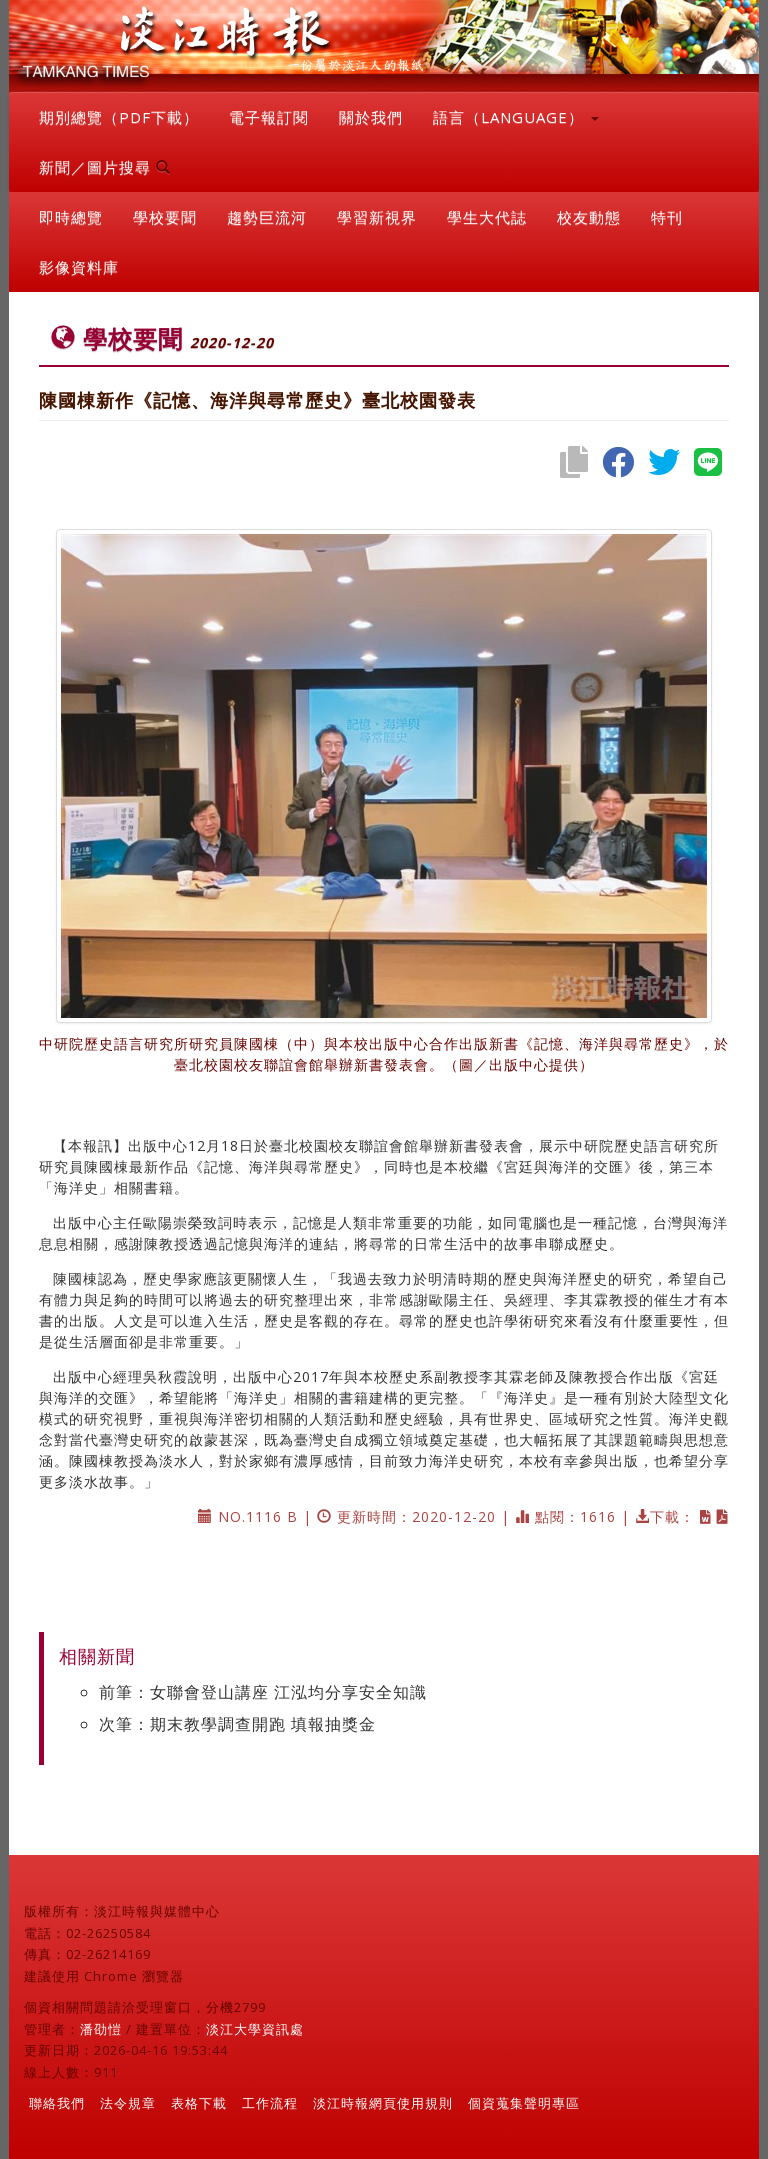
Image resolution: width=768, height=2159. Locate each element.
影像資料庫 (79, 267)
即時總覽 (71, 217)
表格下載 (199, 2103)
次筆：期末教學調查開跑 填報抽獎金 (237, 1724)
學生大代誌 (487, 217)
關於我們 (371, 117)
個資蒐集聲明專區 (524, 2103)
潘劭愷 (101, 2029)
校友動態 (589, 217)
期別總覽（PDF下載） (119, 117)
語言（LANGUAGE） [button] (516, 117)
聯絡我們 (57, 2103)
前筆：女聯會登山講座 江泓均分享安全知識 (263, 1692)
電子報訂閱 (269, 117)
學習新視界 (377, 217)
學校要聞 (165, 217)
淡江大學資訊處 (255, 2029)
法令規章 (128, 2103)
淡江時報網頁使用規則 (383, 2103)
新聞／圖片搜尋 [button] (105, 167)
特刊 (667, 217)
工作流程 (270, 2103)
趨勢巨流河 (267, 217)
